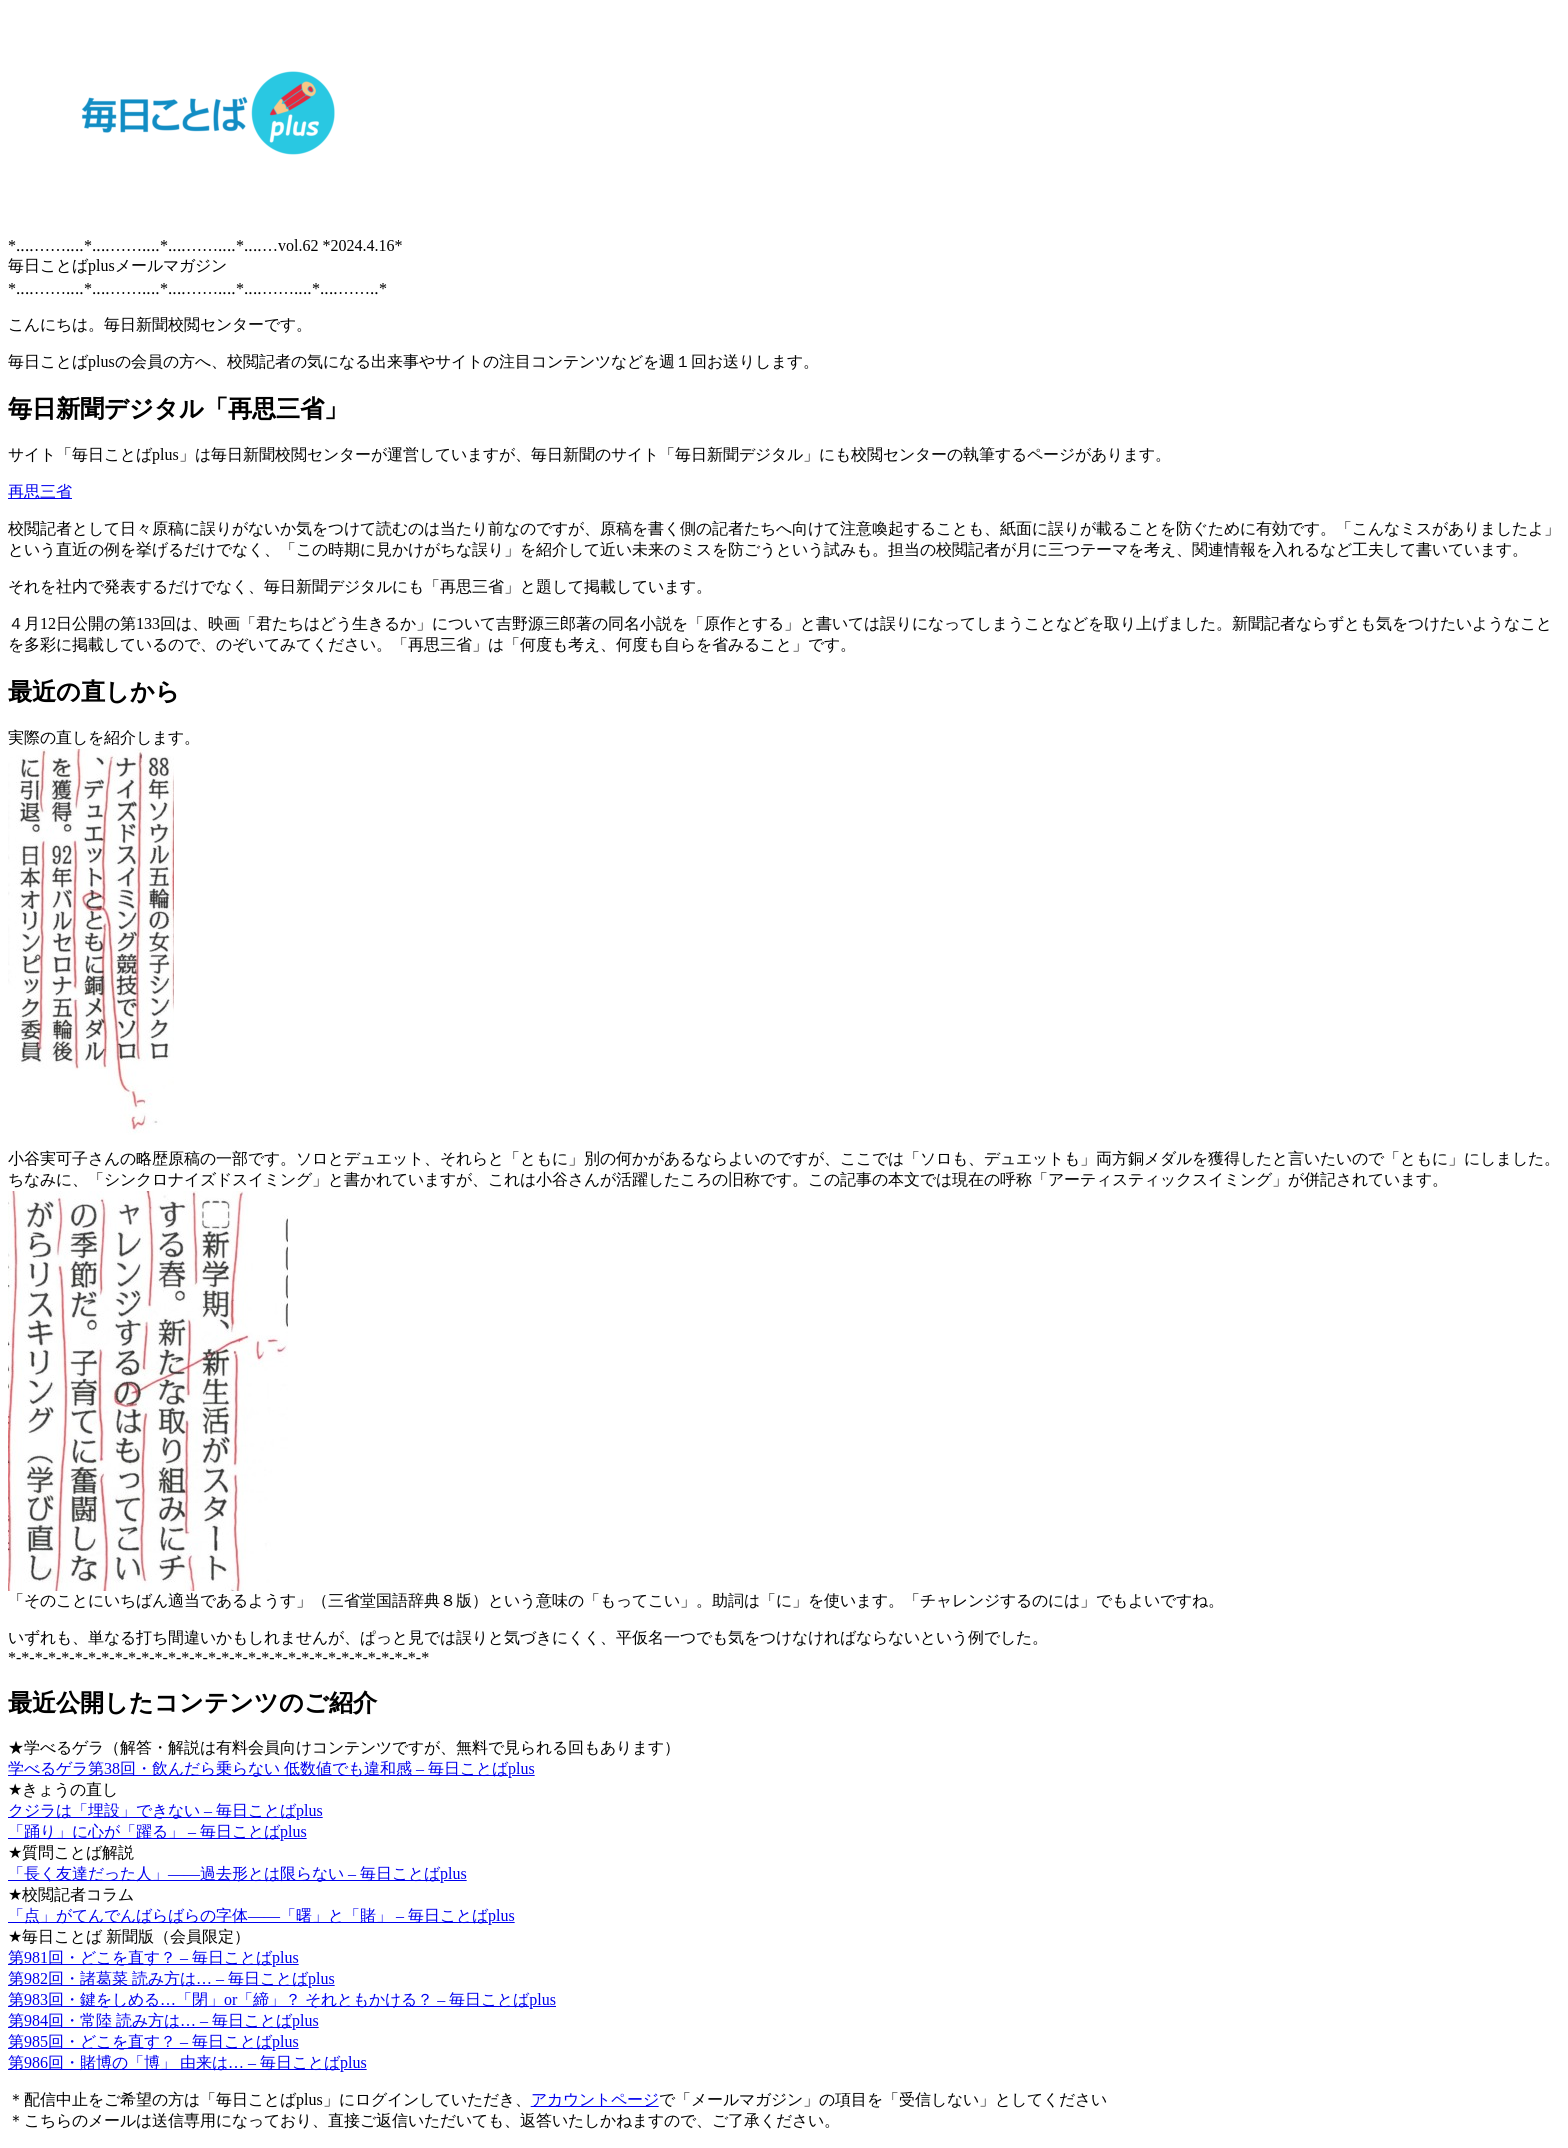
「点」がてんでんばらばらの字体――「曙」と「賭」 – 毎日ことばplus (261, 1915)
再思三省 (40, 491)
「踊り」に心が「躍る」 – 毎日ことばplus (157, 1831)
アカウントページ (595, 2099)
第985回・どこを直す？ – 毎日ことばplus (153, 2041)
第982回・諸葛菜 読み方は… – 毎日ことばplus (171, 1978)
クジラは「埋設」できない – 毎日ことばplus (165, 1810)
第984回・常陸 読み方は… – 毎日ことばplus (163, 2020)
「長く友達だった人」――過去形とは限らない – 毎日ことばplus (237, 1873)
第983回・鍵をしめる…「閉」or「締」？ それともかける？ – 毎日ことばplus (282, 1999)
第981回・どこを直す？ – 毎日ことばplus (153, 1957)
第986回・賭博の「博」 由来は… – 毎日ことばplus (187, 2062)
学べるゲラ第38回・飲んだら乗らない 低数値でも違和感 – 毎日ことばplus (271, 1768)
